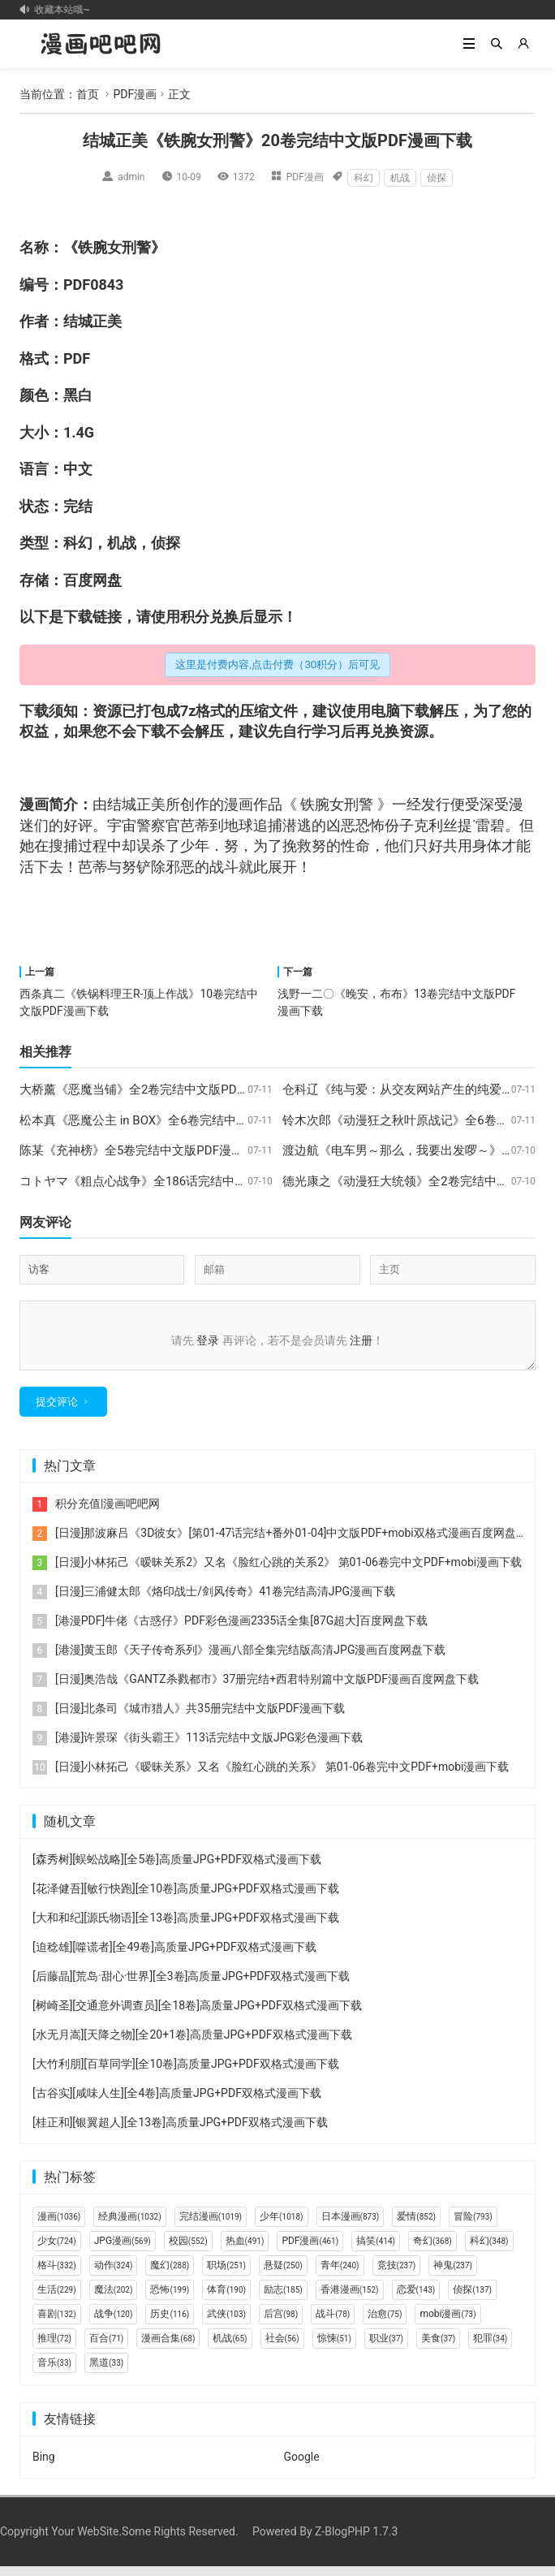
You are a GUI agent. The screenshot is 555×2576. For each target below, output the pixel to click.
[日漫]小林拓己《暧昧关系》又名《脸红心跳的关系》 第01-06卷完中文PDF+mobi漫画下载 (282, 1776)
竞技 (396, 2274)
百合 (106, 2348)
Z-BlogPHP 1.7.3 (356, 2541)
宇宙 (121, 825)
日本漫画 (350, 2226)
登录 (207, 1340)
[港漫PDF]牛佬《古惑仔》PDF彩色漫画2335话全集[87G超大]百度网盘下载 (241, 1630)
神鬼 (452, 2274)
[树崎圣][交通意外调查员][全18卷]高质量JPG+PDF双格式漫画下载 (197, 2015)
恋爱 (416, 2299)
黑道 (106, 2372)
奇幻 (432, 2250)
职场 (226, 2274)
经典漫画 (129, 2226)
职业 (386, 2348)
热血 (245, 2250)
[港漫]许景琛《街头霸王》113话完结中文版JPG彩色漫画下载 (209, 1747)
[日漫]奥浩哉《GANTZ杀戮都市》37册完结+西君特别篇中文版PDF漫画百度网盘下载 (267, 1688)
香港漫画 (350, 2299)
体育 (226, 2299)
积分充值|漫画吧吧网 (107, 1513)
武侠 (226, 2323)
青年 (340, 2274)
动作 (113, 2274)
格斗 (56, 2274)
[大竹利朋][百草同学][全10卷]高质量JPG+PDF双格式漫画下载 (185, 2073)
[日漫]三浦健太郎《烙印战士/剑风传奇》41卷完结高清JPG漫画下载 (225, 1600)
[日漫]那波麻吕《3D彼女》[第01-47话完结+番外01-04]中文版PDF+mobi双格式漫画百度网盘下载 (297, 1542)
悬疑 (283, 2274)
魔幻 (169, 2274)
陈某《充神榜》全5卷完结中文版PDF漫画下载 (143, 1150)
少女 (56, 2250)
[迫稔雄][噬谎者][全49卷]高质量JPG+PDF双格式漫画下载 (174, 1956)
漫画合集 (168, 2348)
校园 (188, 2250)
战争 (113, 2323)
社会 (282, 2348)
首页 (87, 94)
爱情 (416, 2226)
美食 (438, 2348)
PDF (76, 284)
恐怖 (169, 2299)
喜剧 (56, 2323)
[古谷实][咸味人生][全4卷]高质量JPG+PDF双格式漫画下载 (176, 2102)
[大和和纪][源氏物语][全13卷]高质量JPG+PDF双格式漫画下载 (185, 1927)
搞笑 (375, 2250)
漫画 (34, 804)
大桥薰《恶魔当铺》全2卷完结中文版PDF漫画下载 (155, 1089)
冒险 (473, 2226)
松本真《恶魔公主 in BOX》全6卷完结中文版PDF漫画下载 (175, 1120)
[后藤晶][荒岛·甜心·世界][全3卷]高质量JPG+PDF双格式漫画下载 (191, 1985)
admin (131, 177)
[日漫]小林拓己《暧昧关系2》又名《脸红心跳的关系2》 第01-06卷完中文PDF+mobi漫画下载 (288, 1571)
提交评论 (57, 1411)
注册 (361, 1340)
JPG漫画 (122, 2250)
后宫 (281, 2323)
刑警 (136, 247)
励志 (283, 2299)
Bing (43, 2466)
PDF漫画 (135, 94)
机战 (400, 177)
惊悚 (334, 2348)
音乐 (54, 2372)
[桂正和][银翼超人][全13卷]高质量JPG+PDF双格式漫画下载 (180, 2131)
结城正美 (92, 321)
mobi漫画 (447, 2323)
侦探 (436, 177)
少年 (194, 845)
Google (301, 2466)
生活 (56, 2299)
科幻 (363, 177)
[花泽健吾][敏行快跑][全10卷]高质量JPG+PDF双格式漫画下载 (185, 1898)
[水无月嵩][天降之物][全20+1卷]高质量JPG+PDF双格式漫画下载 (192, 2044)
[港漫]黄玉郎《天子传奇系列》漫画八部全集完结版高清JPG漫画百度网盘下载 (250, 1659)
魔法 (113, 2299)
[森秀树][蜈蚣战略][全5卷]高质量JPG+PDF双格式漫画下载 (176, 1868)
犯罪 (490, 2348)
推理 (54, 2348)
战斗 (224, 866)
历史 (169, 2323)
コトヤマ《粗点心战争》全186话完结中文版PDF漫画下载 (174, 1181)
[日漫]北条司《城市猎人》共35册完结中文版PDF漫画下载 (200, 1717)
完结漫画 (210, 2226)
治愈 (385, 2323)
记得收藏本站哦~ (59, 9)
